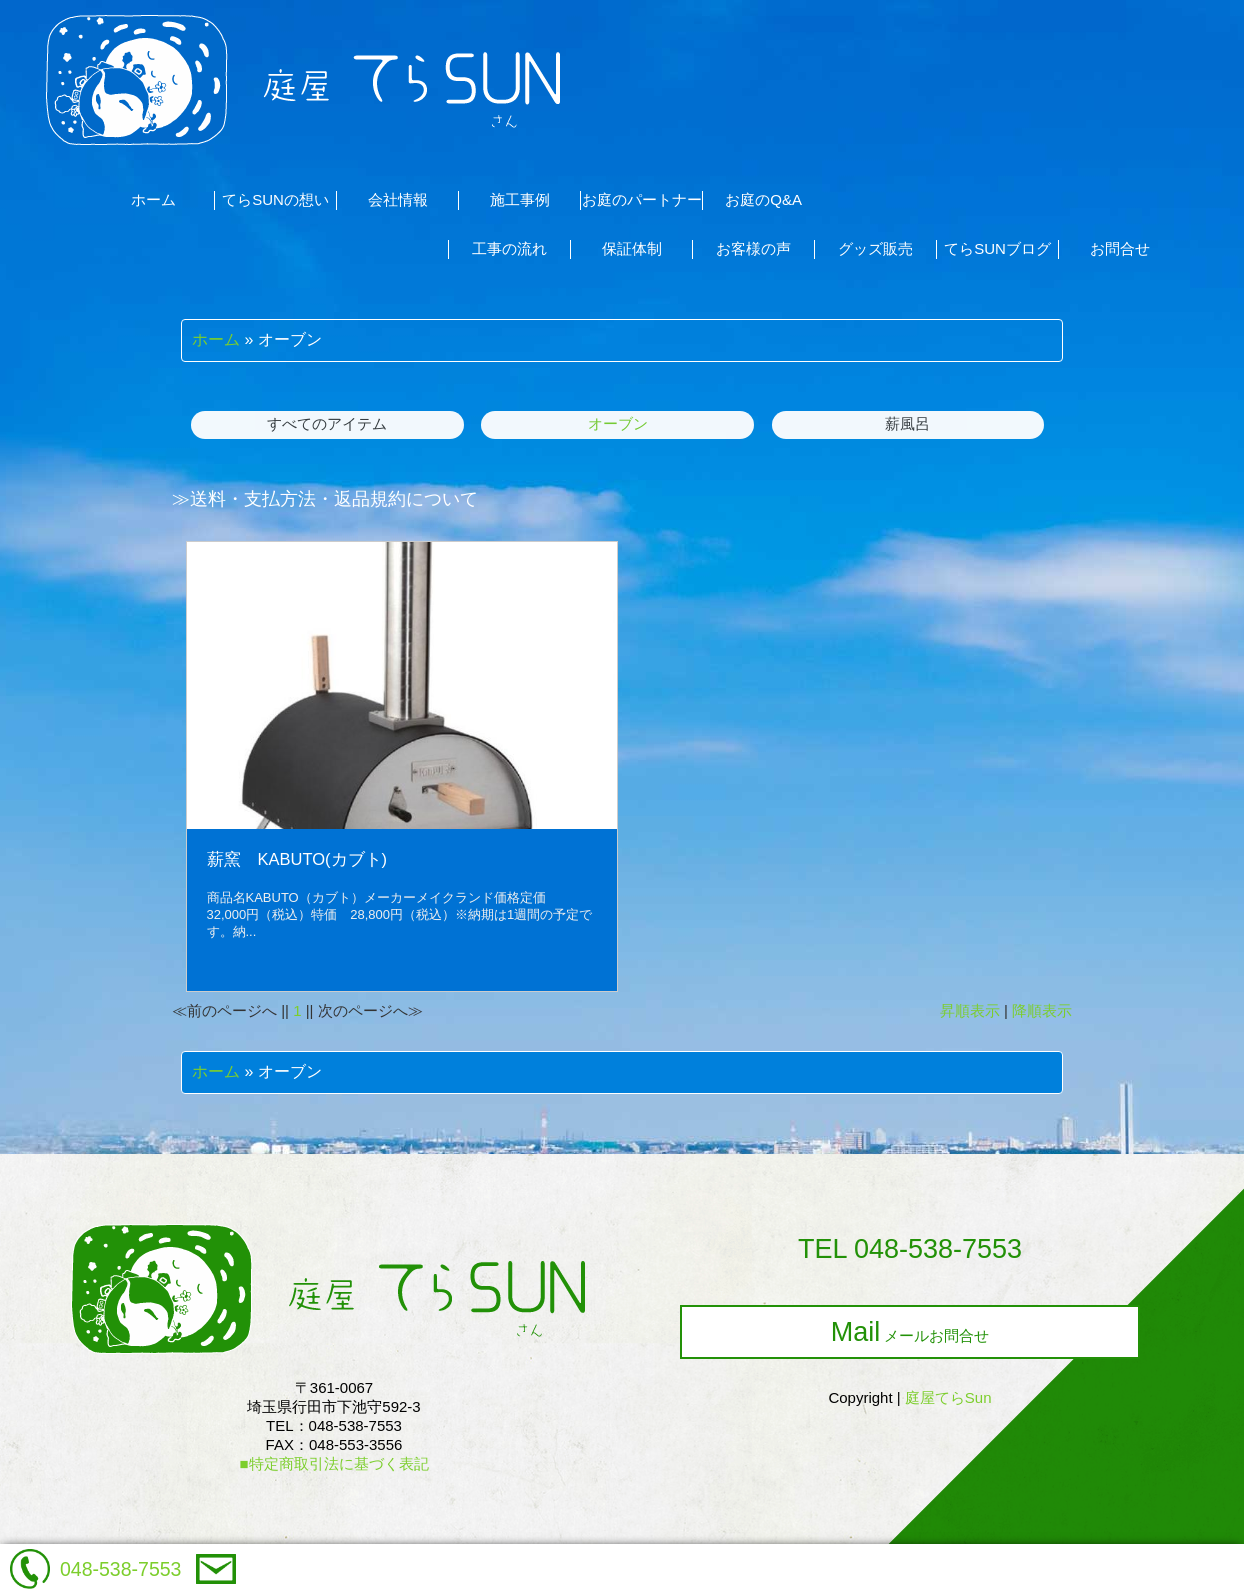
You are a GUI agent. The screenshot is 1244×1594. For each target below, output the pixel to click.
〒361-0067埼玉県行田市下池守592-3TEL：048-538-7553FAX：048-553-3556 (333, 1425)
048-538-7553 (120, 1569)
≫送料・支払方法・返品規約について (325, 499)
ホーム (216, 339)
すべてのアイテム (327, 423)
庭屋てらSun (948, 1397)
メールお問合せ (910, 1332)
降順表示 (1042, 1010)
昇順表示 (970, 1010)
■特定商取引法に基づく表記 (333, 1463)
